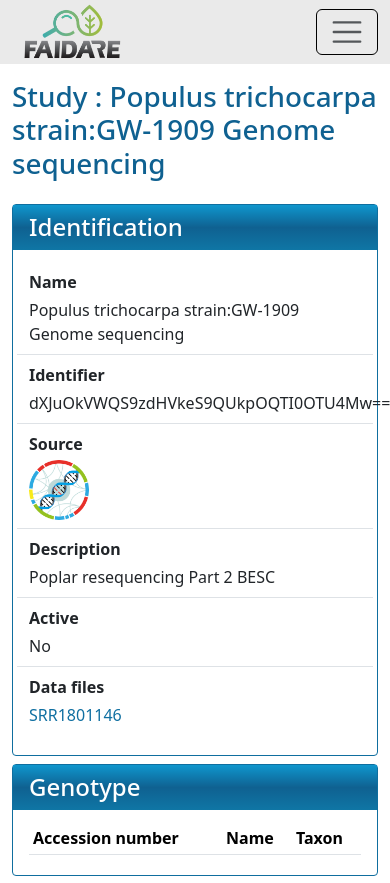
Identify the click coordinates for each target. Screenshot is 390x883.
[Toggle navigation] (347, 32)
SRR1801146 (75, 715)
